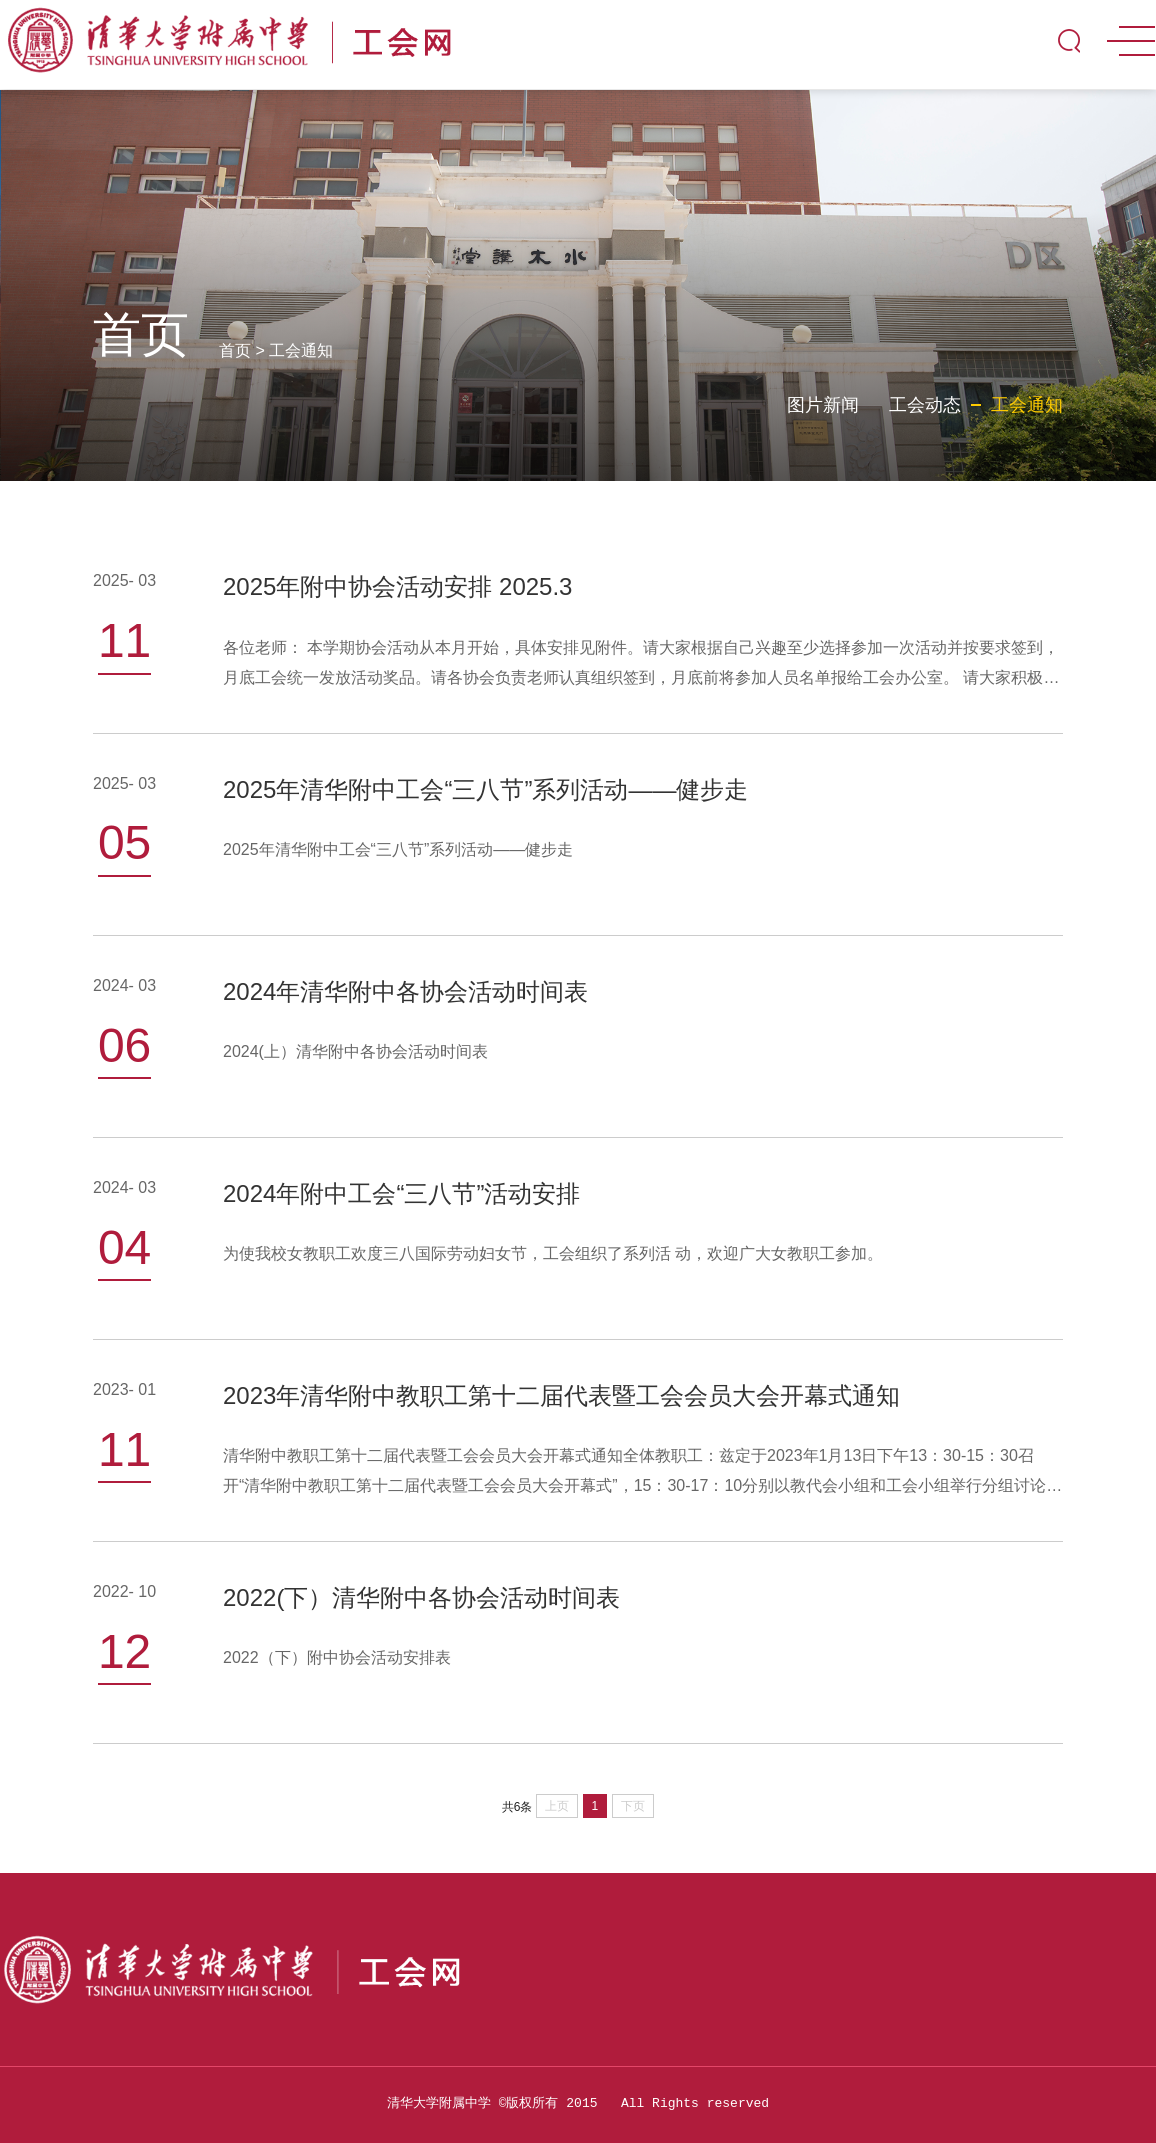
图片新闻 (823, 405)
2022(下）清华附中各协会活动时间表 (421, 1597)
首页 (235, 350)
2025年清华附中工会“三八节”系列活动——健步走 (485, 789)
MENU (1131, 41)
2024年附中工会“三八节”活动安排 (401, 1193)
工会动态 (925, 405)
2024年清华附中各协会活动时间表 (405, 991)
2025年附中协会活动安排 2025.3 (397, 586)
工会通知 (301, 350)
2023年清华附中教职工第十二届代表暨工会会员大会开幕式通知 (561, 1395)
